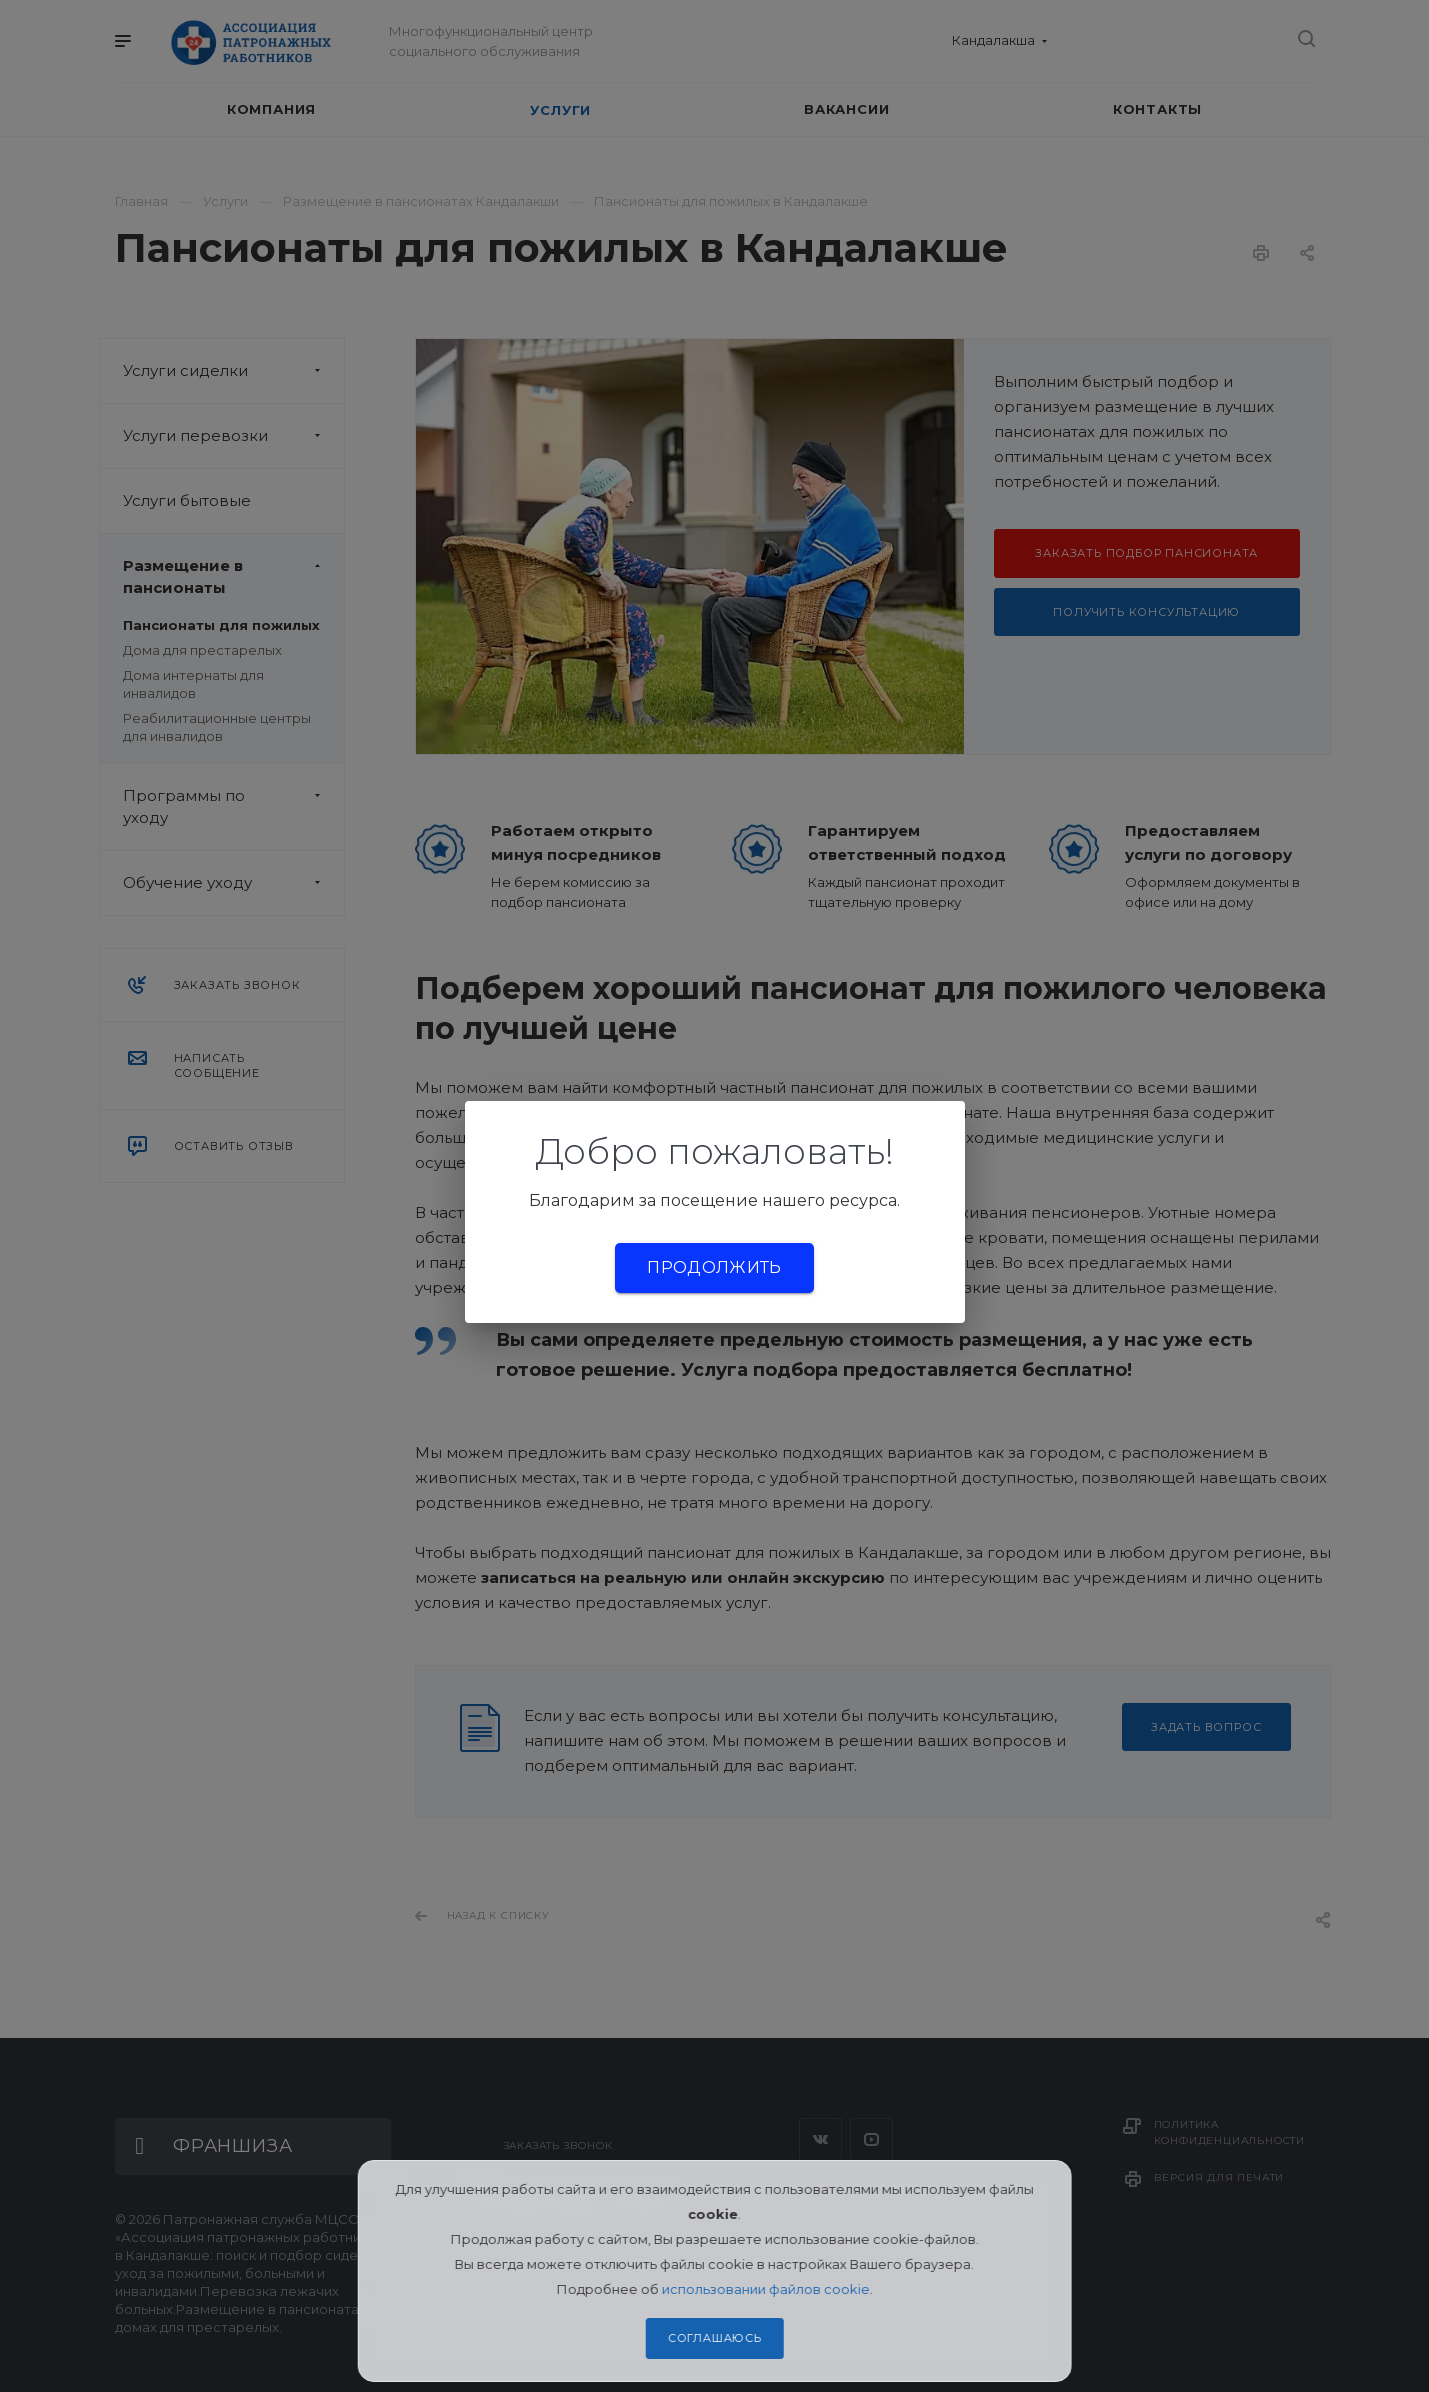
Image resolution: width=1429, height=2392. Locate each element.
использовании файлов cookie (766, 2289)
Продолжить (714, 1267)
